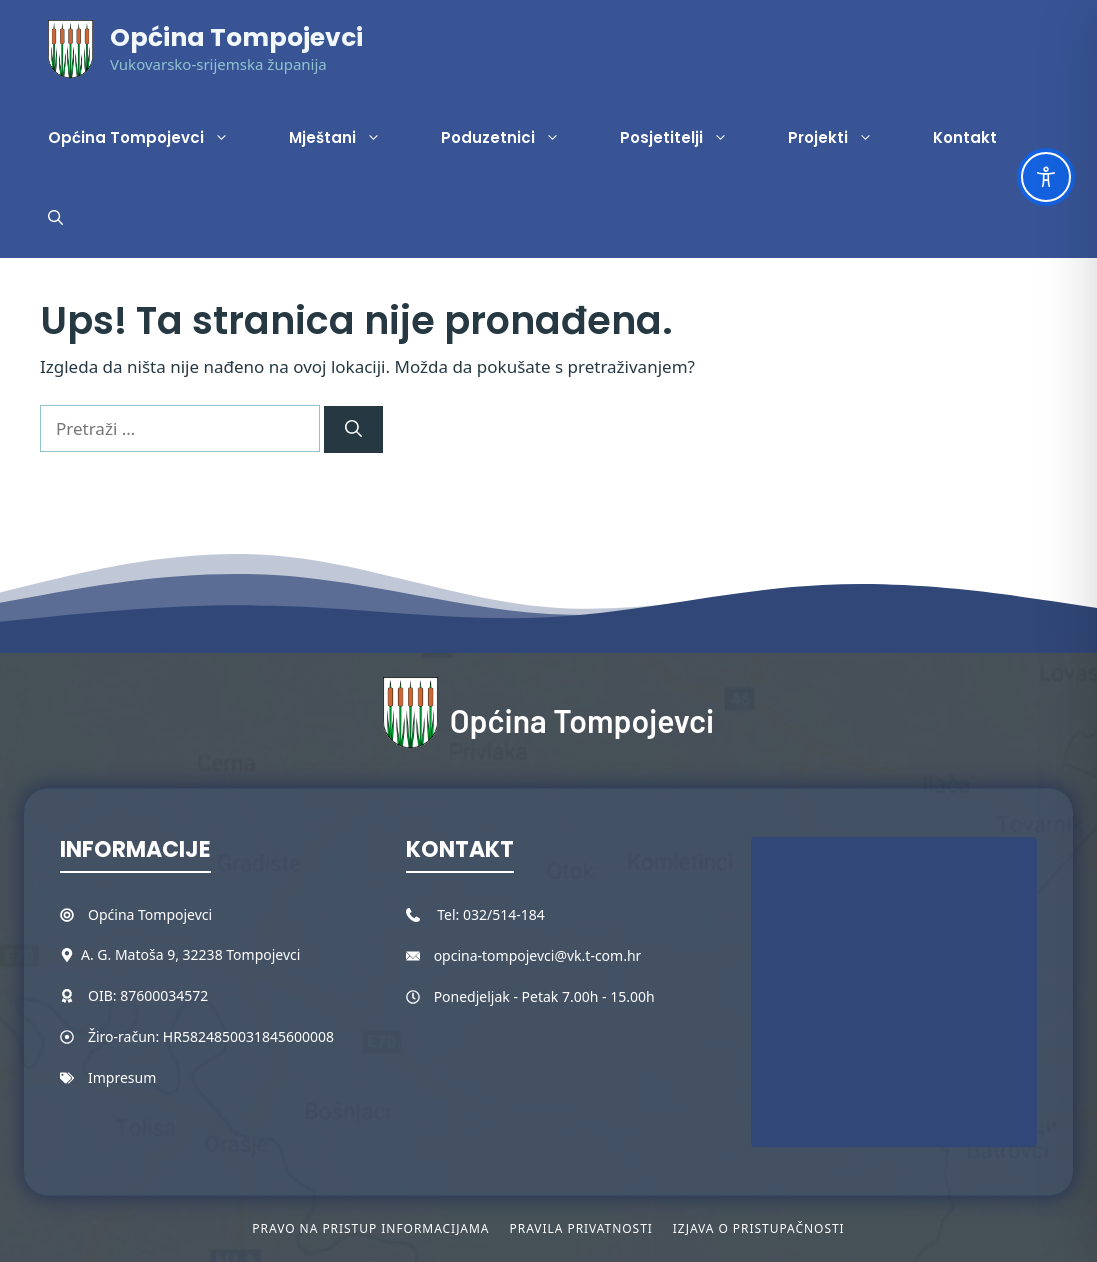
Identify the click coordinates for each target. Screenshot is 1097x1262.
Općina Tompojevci (236, 37)
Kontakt (965, 137)
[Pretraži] (353, 430)
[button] (55, 218)
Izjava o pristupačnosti (759, 1228)
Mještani (350, 138)
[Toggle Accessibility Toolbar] (1046, 177)
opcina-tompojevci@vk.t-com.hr (538, 955)
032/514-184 (504, 914)
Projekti (845, 138)
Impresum (122, 1077)
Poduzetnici (515, 138)
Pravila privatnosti (580, 1228)
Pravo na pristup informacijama (370, 1228)
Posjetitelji (689, 138)
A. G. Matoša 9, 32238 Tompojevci (190, 954)
